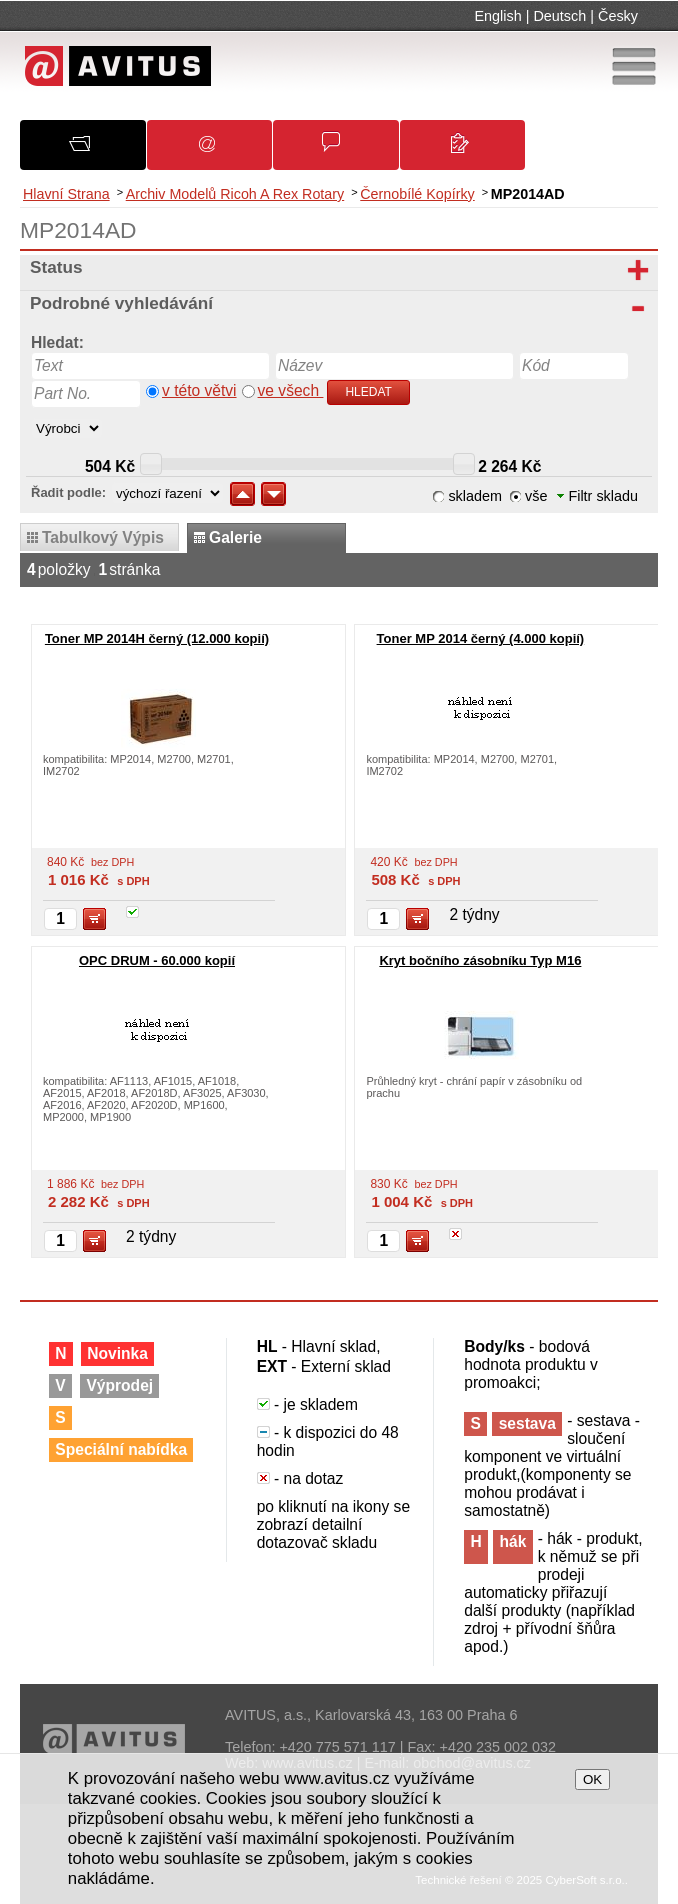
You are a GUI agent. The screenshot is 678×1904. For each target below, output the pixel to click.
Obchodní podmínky (346, 151)
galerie (235, 537)
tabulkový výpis (103, 537)
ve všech (291, 390)
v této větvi (199, 390)
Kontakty (472, 152)
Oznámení (218, 151)
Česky (618, 16)
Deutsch (559, 16)
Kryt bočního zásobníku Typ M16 (480, 960)
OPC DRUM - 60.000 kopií (157, 960)
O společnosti (94, 150)
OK (592, 1779)
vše (536, 496)
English (498, 16)
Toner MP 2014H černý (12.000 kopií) (157, 638)
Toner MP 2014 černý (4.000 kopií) (481, 638)
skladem (475, 496)
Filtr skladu (597, 496)
